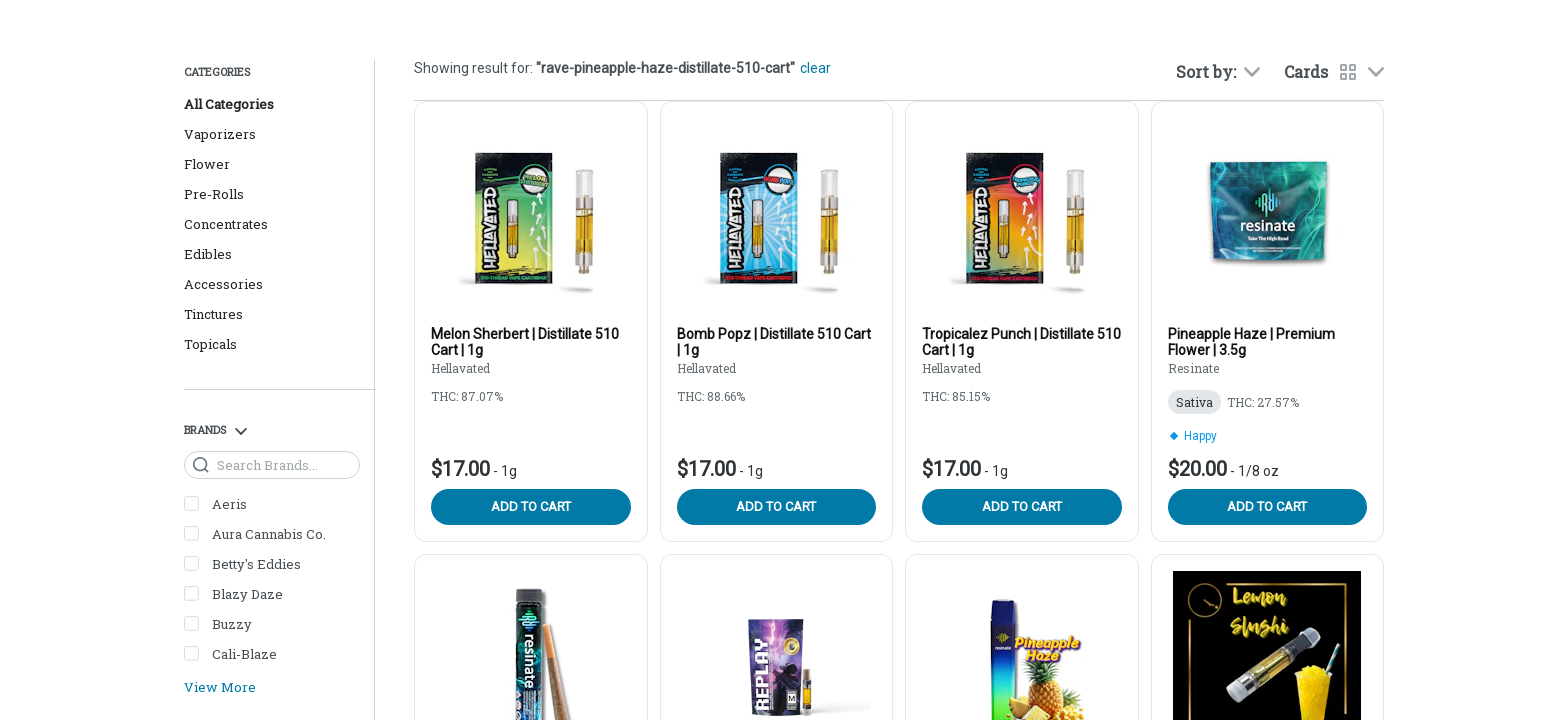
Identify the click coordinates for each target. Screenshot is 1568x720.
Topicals (210, 344)
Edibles (208, 254)
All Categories (229, 104)
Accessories (223, 284)
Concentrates (226, 224)
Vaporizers (220, 134)
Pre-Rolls (214, 194)
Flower (207, 164)
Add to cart (531, 506)
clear (815, 68)
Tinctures (213, 314)
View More (220, 687)
